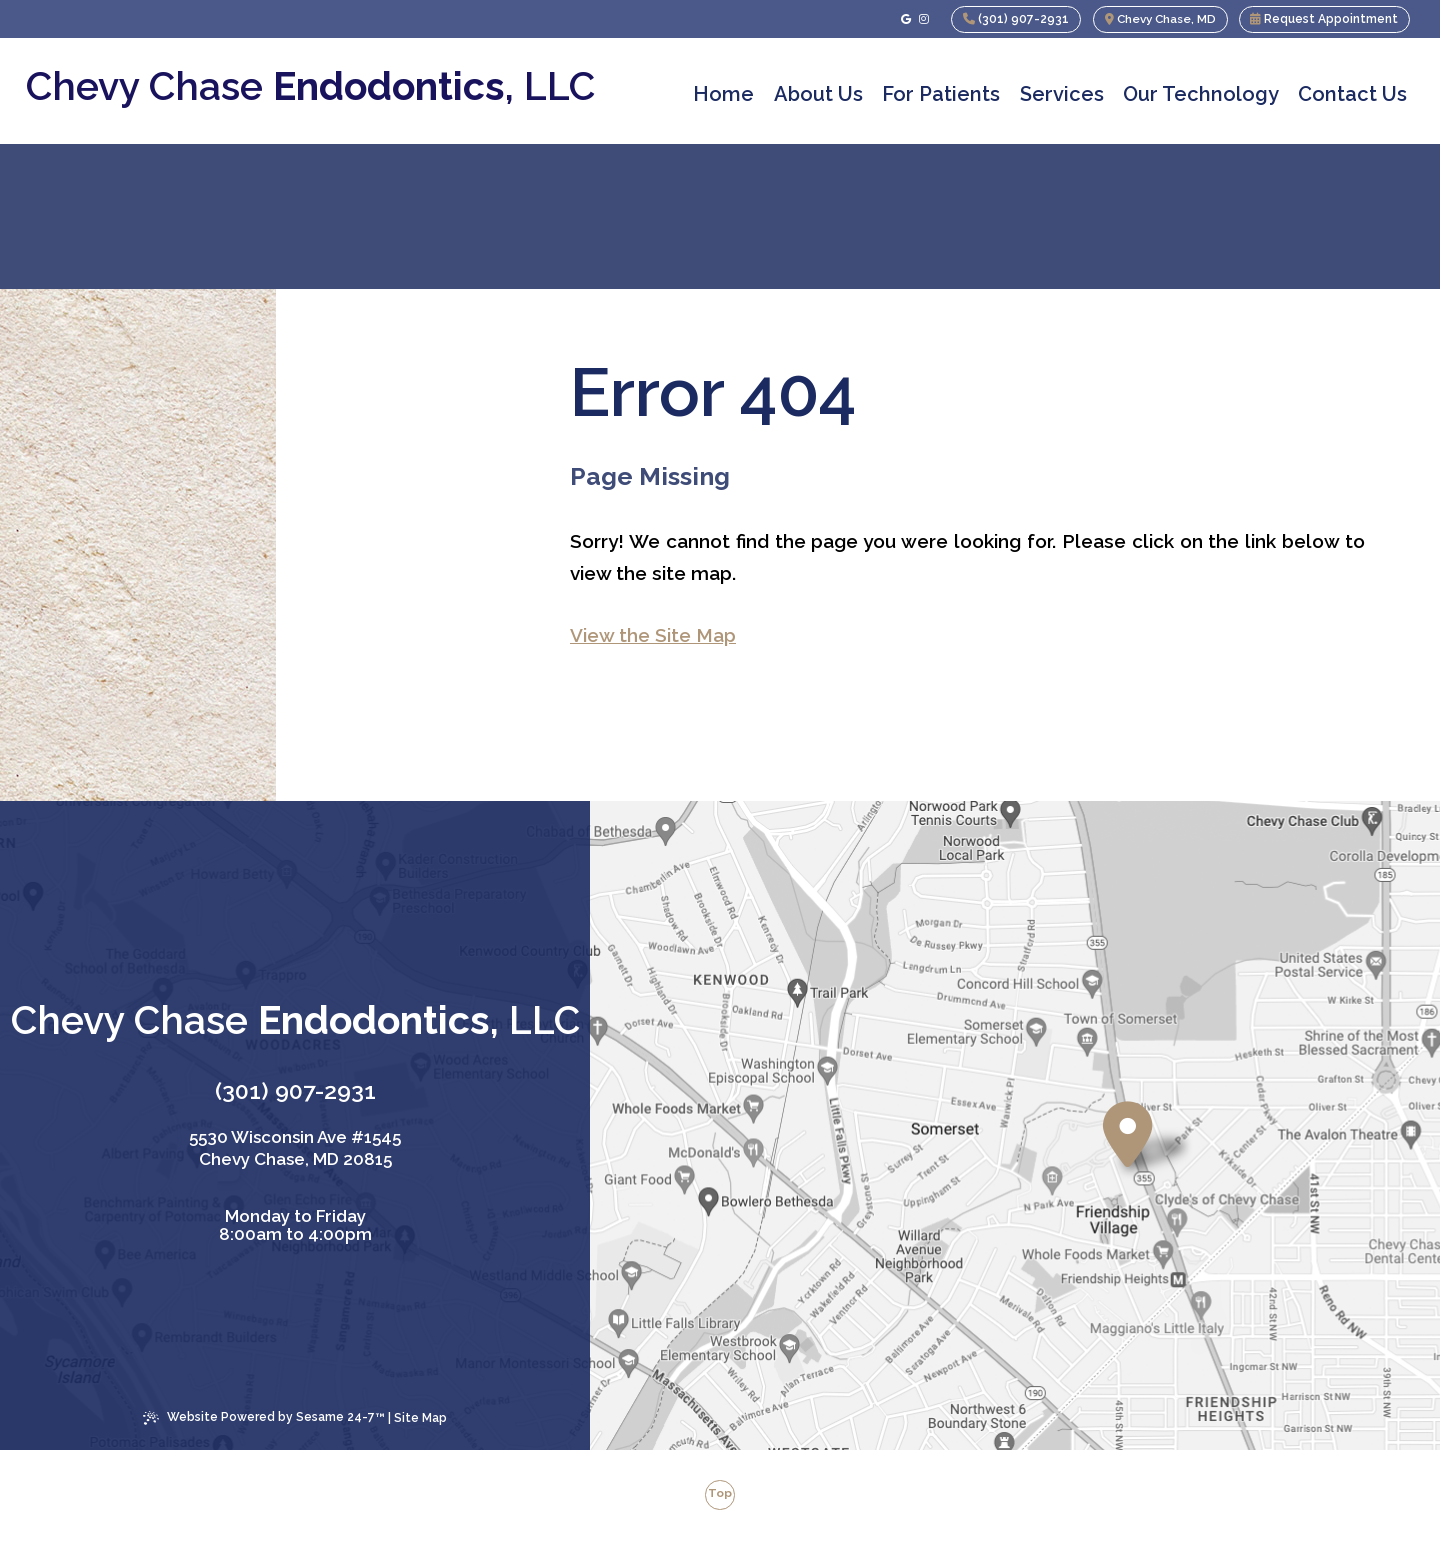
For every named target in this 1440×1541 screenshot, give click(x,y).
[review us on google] (901, 19)
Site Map (420, 1418)
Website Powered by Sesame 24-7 (264, 1418)
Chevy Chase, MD (1158, 19)
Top (720, 1494)
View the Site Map (653, 635)
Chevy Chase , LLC (310, 86)
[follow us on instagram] (919, 19)
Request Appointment (1324, 19)
